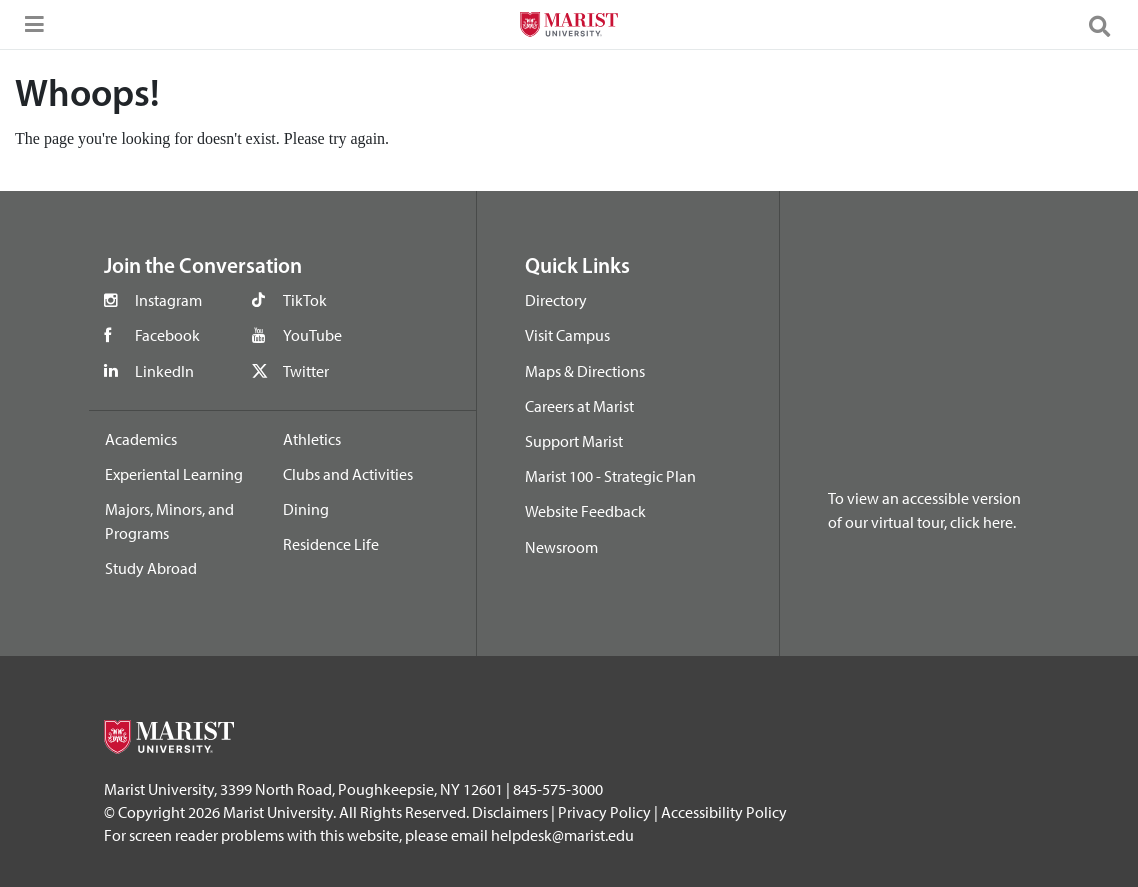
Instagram (168, 300)
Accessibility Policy (724, 812)
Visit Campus (567, 335)
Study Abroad (151, 568)
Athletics (312, 439)
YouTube (312, 335)
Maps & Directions (585, 371)
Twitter (306, 371)
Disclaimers (510, 812)
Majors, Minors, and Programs (169, 521)
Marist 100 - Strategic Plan (610, 476)
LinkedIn (164, 371)
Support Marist (574, 441)
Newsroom (561, 547)
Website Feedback (585, 511)
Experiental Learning (174, 474)
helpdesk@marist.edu (562, 835)
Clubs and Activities (348, 474)
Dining (306, 509)
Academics (141, 439)
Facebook (167, 335)
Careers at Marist (579, 406)
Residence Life (331, 544)
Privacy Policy (604, 812)
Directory (556, 300)
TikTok (305, 300)
